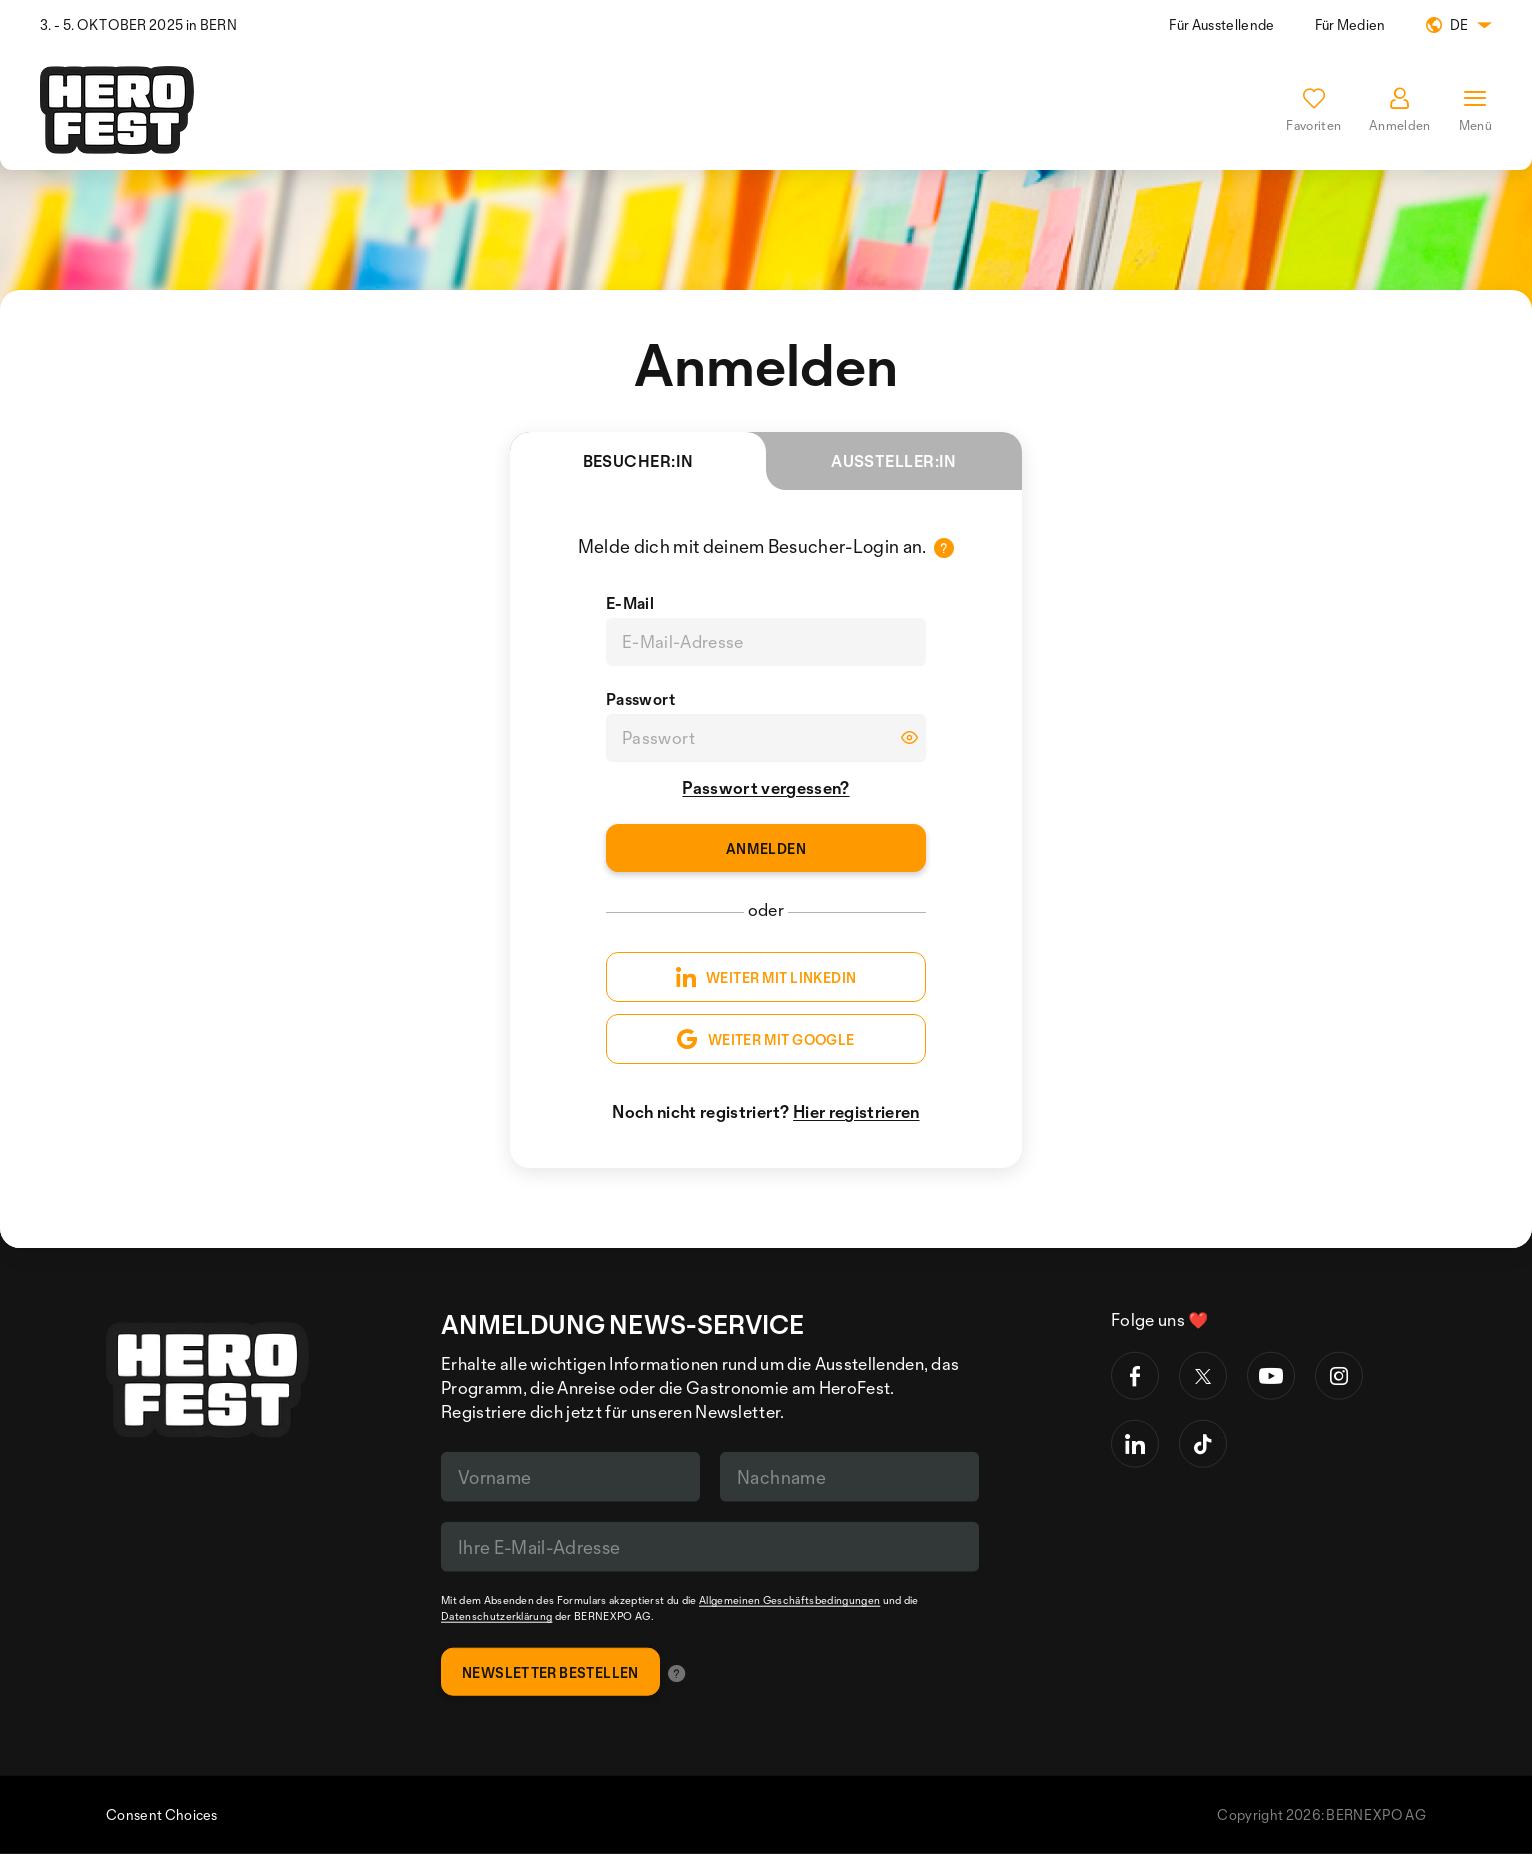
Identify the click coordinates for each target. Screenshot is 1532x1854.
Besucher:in (674, 470)
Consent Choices (162, 1814)
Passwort (641, 699)
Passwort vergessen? (765, 787)
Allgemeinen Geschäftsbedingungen (789, 1600)
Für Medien (1350, 24)
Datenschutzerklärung (496, 1616)
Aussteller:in (894, 461)
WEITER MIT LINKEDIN (766, 977)
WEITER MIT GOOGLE (765, 1039)
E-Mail (630, 603)
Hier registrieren (856, 1111)
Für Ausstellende (1221, 24)
